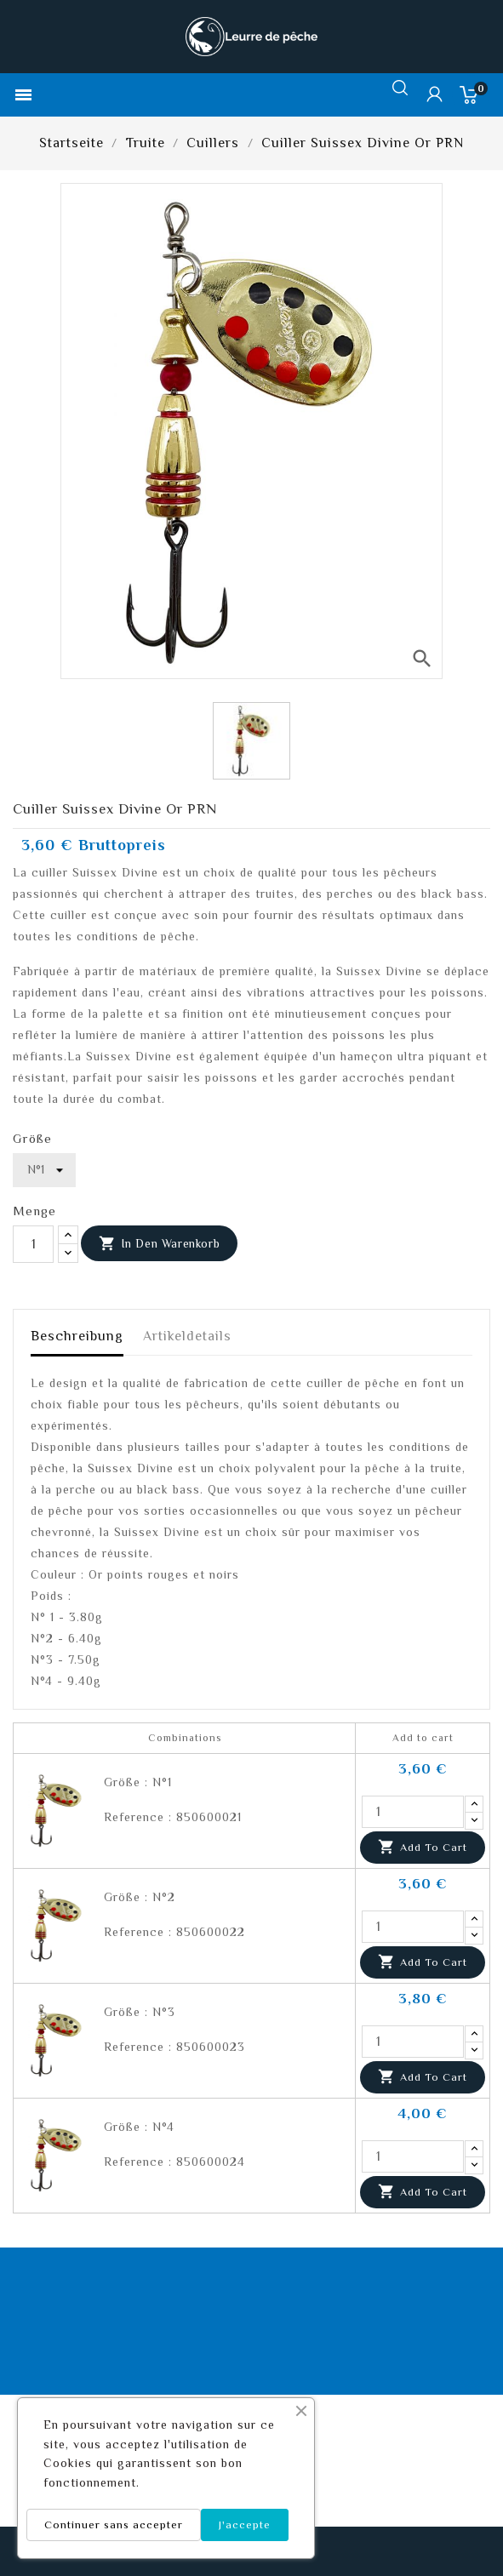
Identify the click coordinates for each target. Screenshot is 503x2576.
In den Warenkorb (159, 1244)
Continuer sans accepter (113, 2524)
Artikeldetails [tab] (187, 1336)
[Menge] (33, 1244)
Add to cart (422, 1847)
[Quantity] (413, 1812)
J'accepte (245, 2524)
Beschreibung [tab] (77, 1336)
